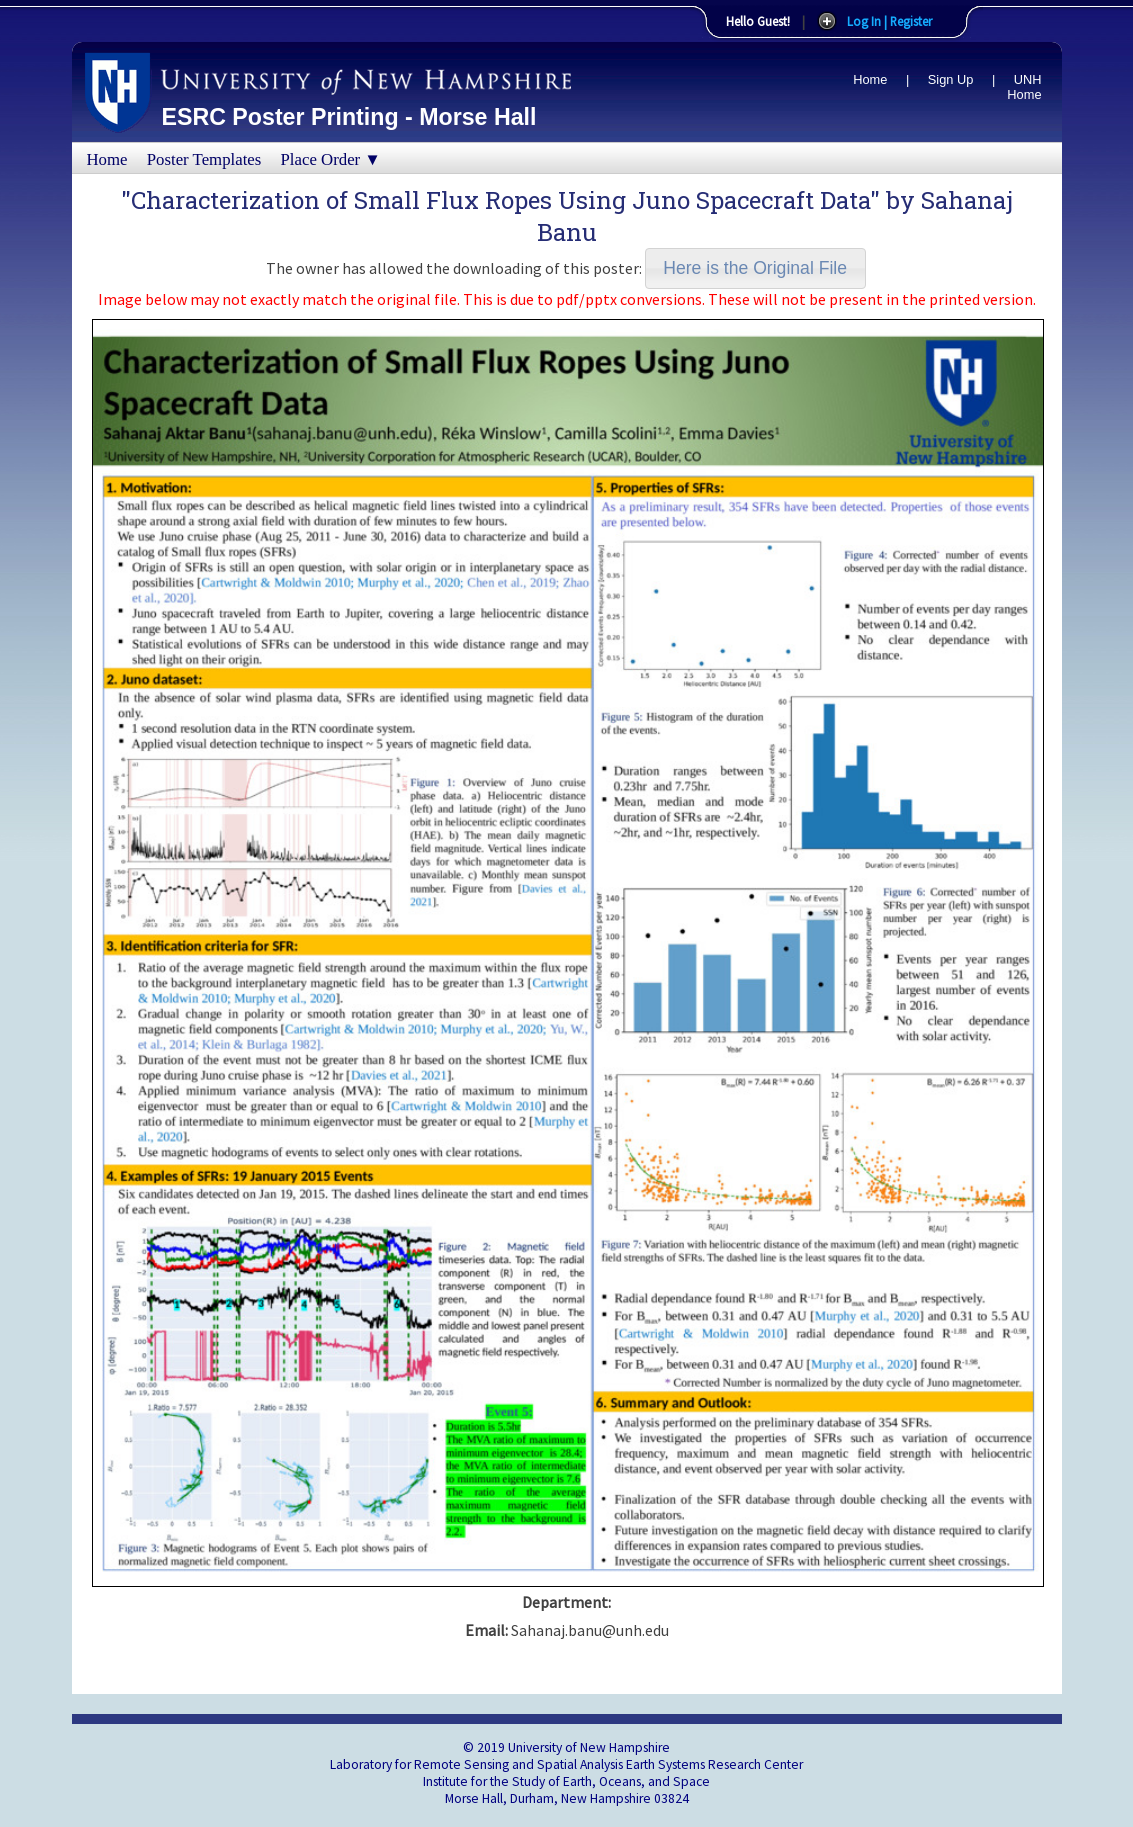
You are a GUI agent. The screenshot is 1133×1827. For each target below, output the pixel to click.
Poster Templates (204, 159)
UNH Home (1024, 87)
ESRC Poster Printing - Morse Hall (349, 117)
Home (870, 79)
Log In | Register (889, 21)
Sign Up (951, 79)
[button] (755, 268)
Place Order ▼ (331, 159)
